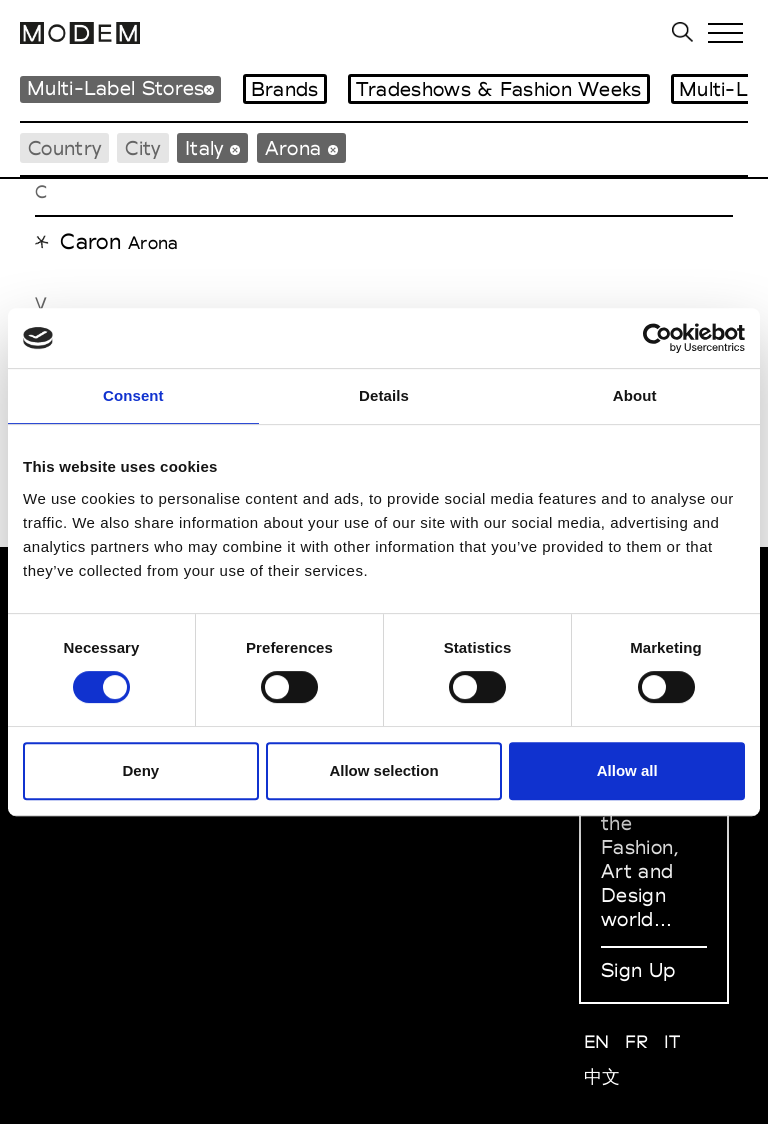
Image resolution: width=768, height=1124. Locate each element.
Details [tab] (384, 395)
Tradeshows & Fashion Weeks (499, 89)
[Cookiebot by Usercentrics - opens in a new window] (657, 338)
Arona (153, 243)
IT (672, 1041)
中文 (602, 1076)
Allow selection (383, 770)
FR (637, 1041)
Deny (140, 770)
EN (597, 1041)
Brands (285, 89)
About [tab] (635, 395)
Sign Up (638, 970)
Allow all (627, 770)
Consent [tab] (133, 395)
